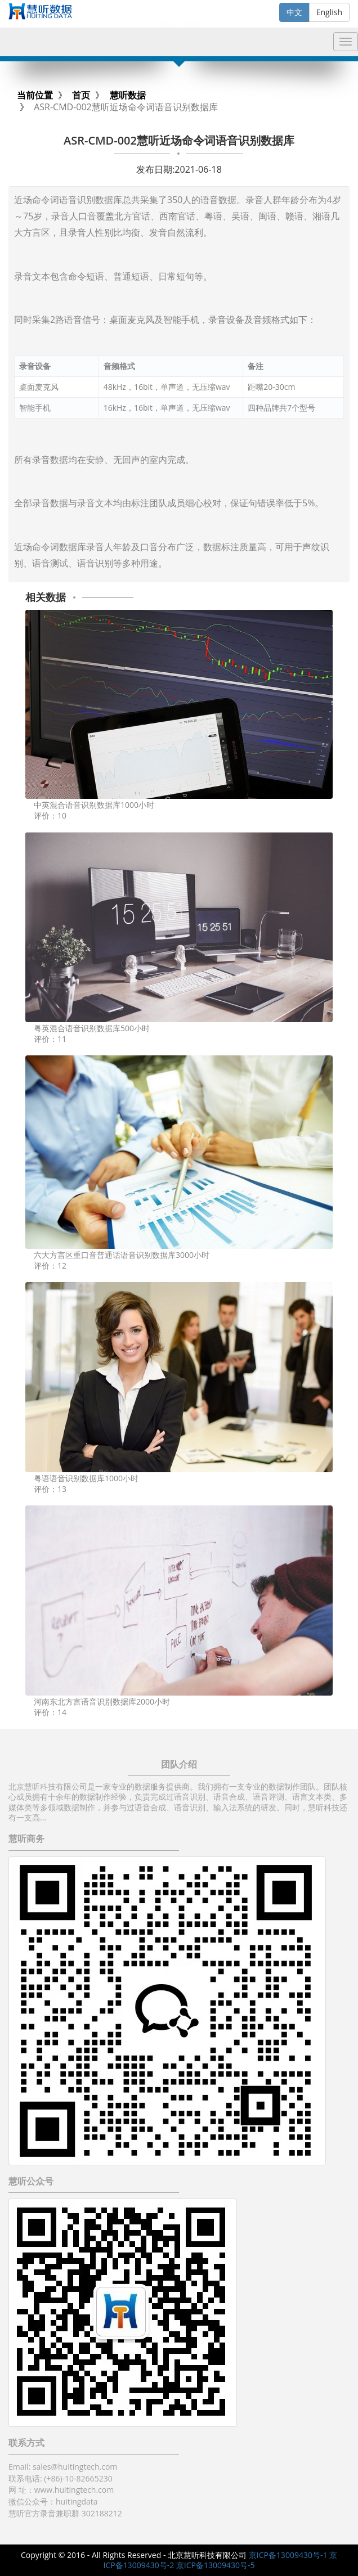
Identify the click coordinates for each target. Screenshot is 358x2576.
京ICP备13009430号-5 (215, 2565)
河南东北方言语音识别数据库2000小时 (102, 1701)
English (329, 12)
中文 (294, 12)
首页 (81, 95)
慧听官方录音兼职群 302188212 (65, 2513)
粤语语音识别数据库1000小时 (86, 1478)
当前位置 (35, 95)
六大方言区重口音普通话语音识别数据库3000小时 (121, 1254)
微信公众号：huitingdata (53, 2501)
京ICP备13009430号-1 (288, 2555)
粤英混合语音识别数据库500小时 (92, 1028)
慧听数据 (128, 95)
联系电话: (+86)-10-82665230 (60, 2478)
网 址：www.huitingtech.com (61, 2489)
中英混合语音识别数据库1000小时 (94, 804)
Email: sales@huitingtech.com (62, 2466)
